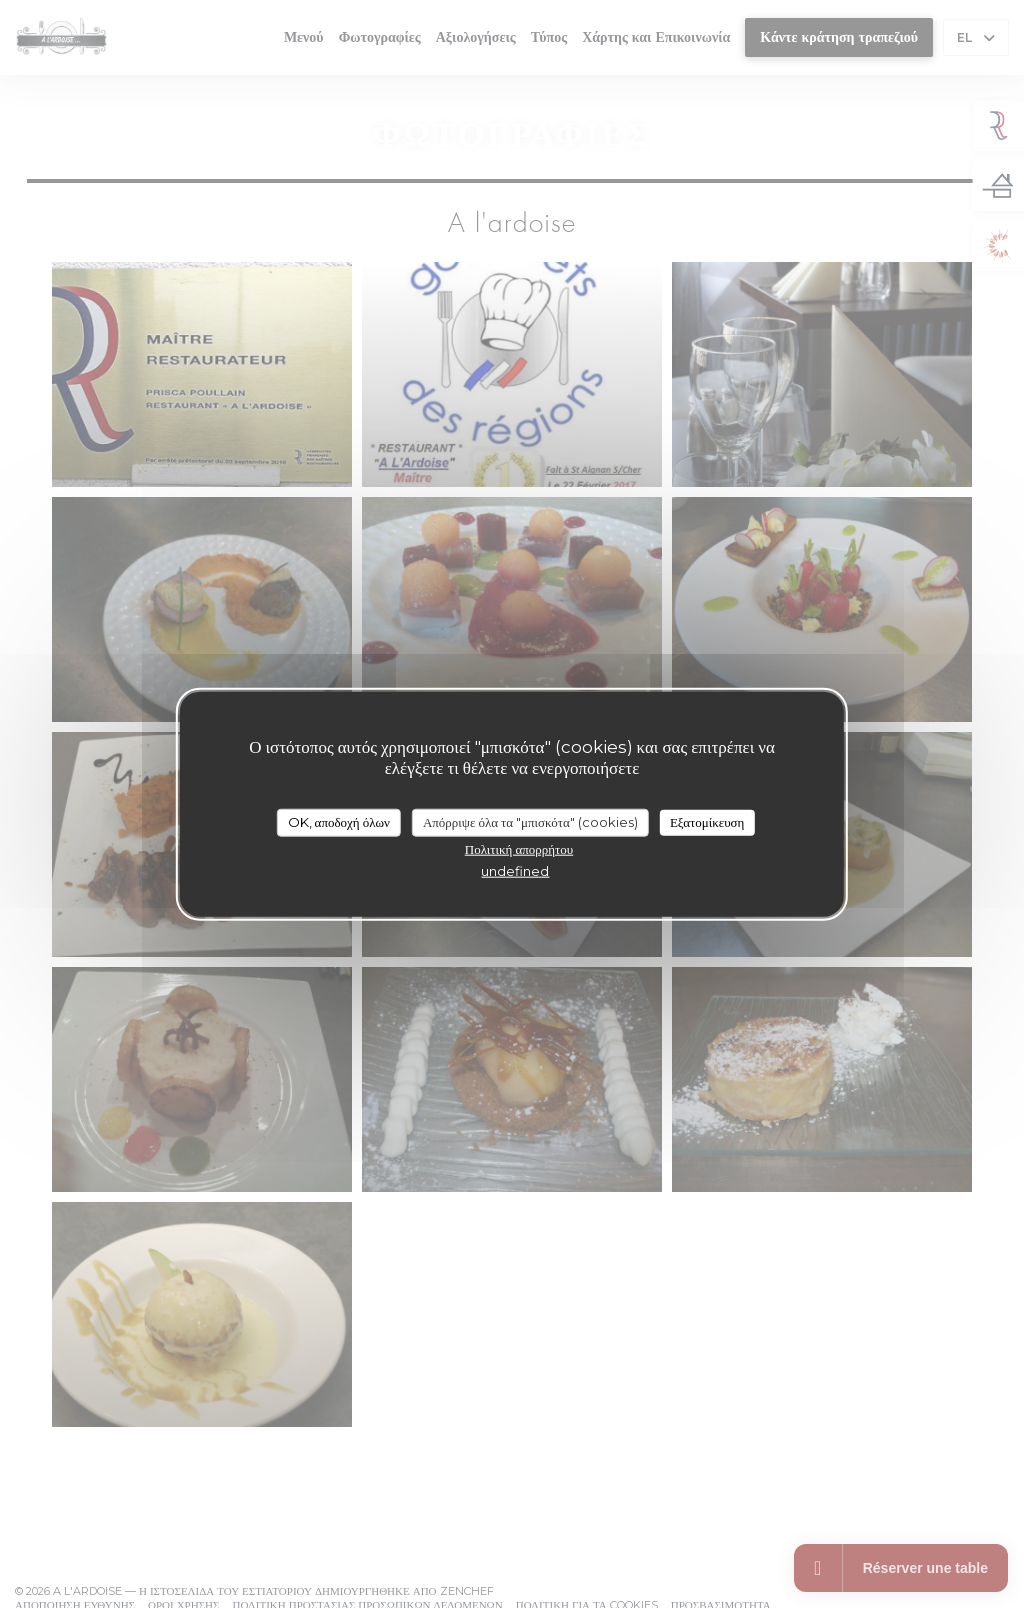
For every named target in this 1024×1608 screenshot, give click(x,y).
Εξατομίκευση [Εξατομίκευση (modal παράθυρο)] (707, 822)
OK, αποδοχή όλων (339, 822)
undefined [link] (515, 870)
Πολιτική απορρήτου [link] (519, 848)
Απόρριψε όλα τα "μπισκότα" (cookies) (530, 822)
